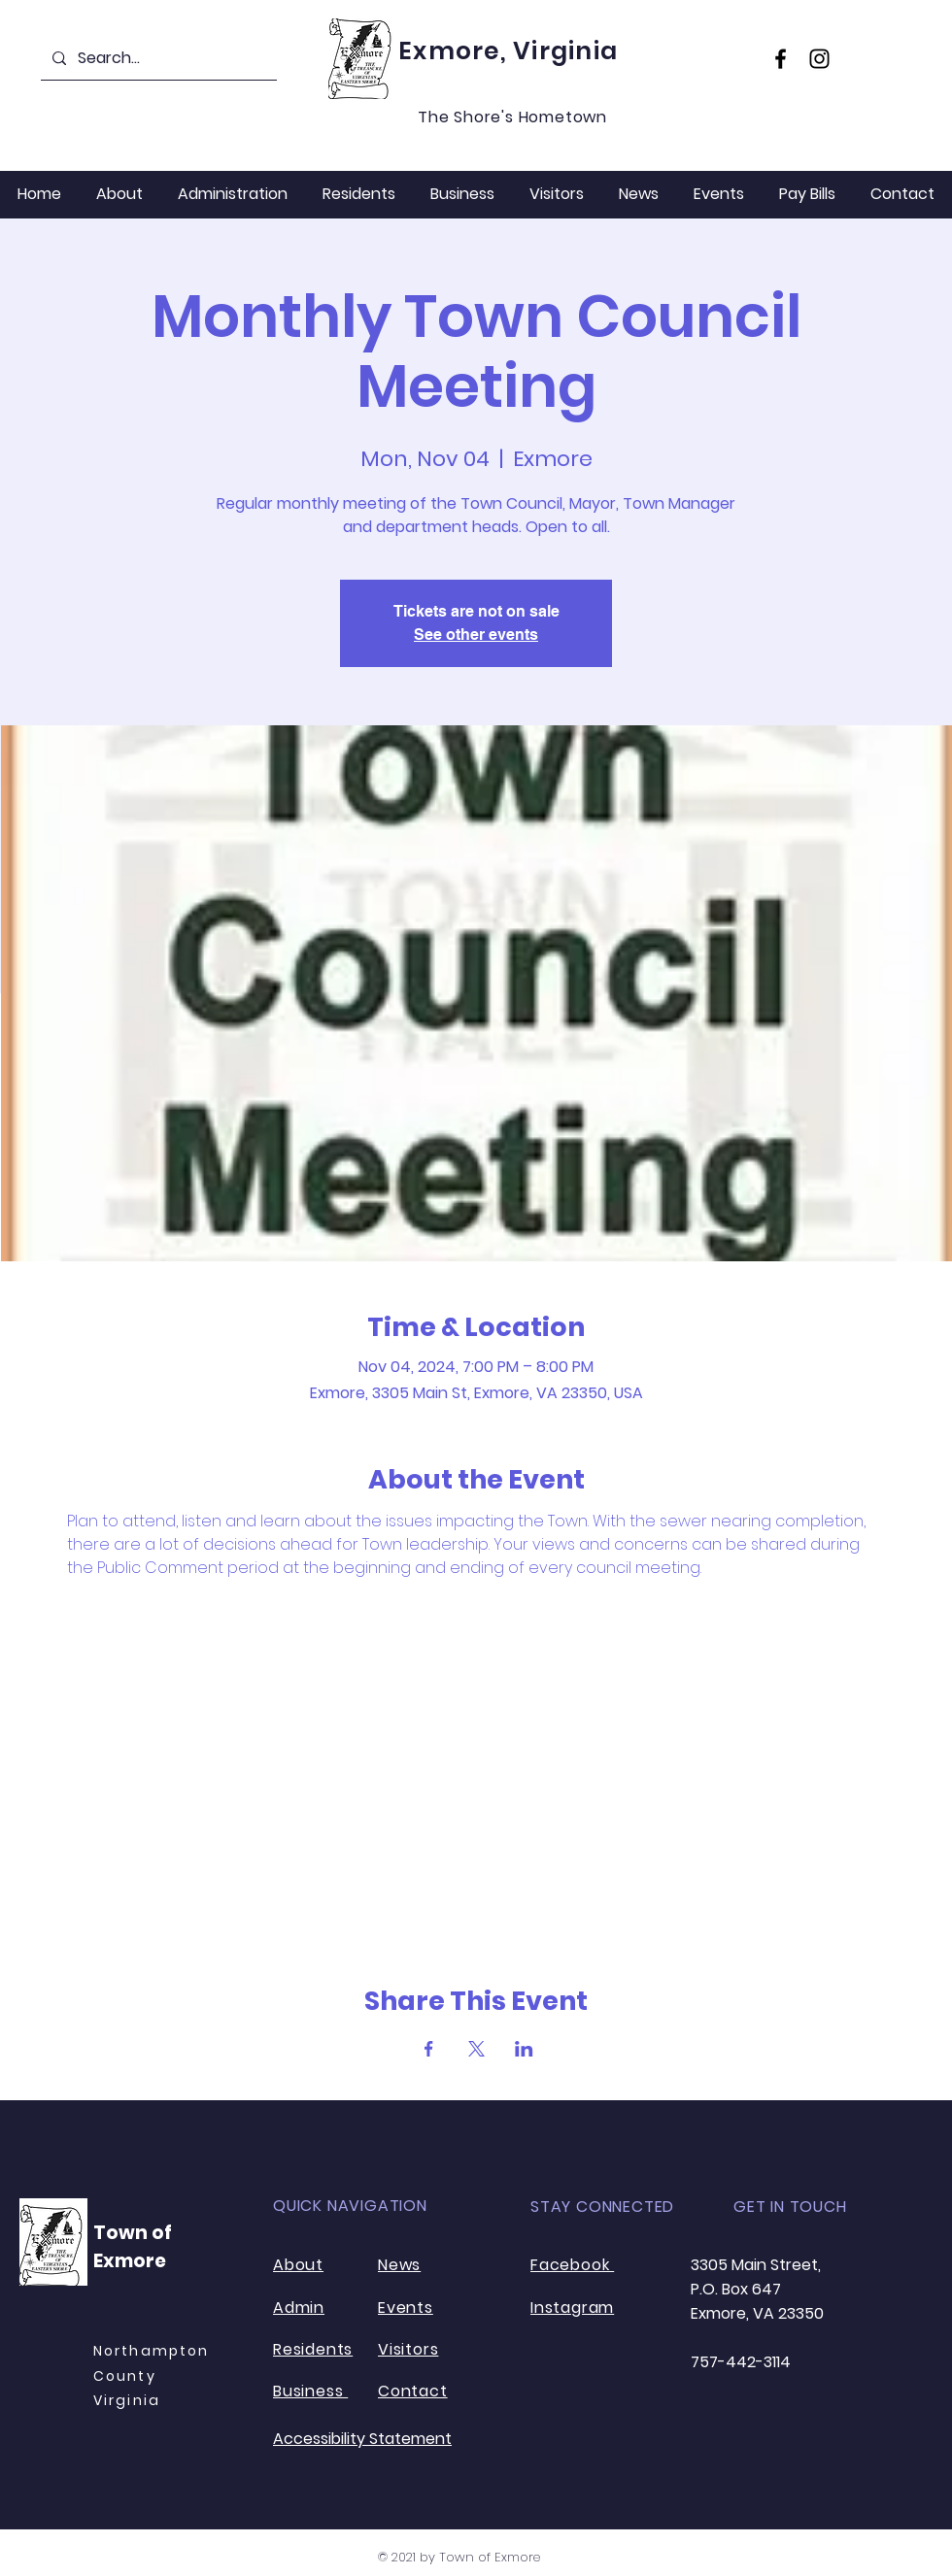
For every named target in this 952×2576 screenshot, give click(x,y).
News (399, 2265)
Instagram (572, 2307)
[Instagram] (819, 59)
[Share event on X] (476, 2049)
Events (405, 2307)
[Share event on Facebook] (429, 2049)
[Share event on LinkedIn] (524, 2049)
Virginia (126, 2400)
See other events (476, 634)
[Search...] (157, 58)
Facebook (572, 2265)
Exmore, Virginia (508, 51)
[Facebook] (780, 59)
